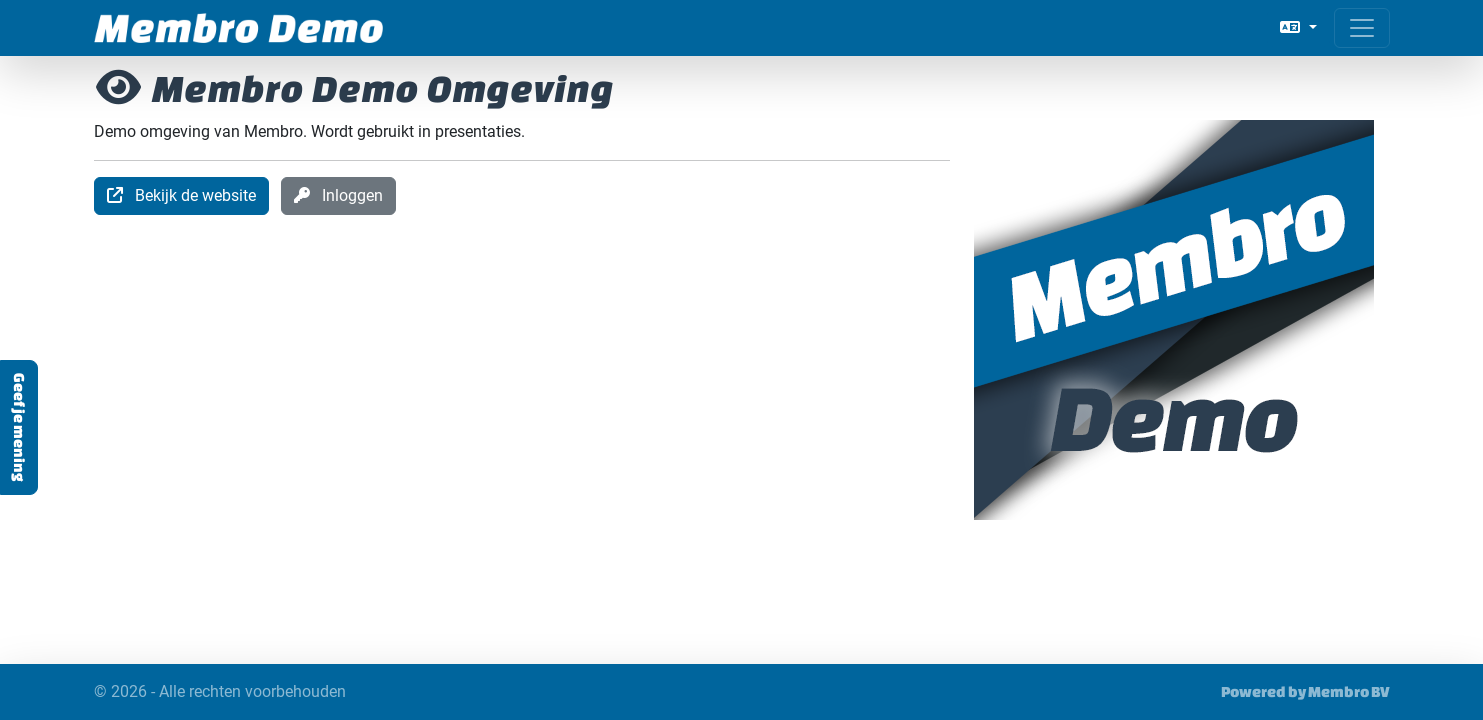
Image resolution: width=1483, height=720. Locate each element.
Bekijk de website (181, 195)
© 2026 (220, 692)
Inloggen (338, 195)
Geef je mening (19, 427)
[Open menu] (1362, 28)
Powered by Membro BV (1305, 691)
